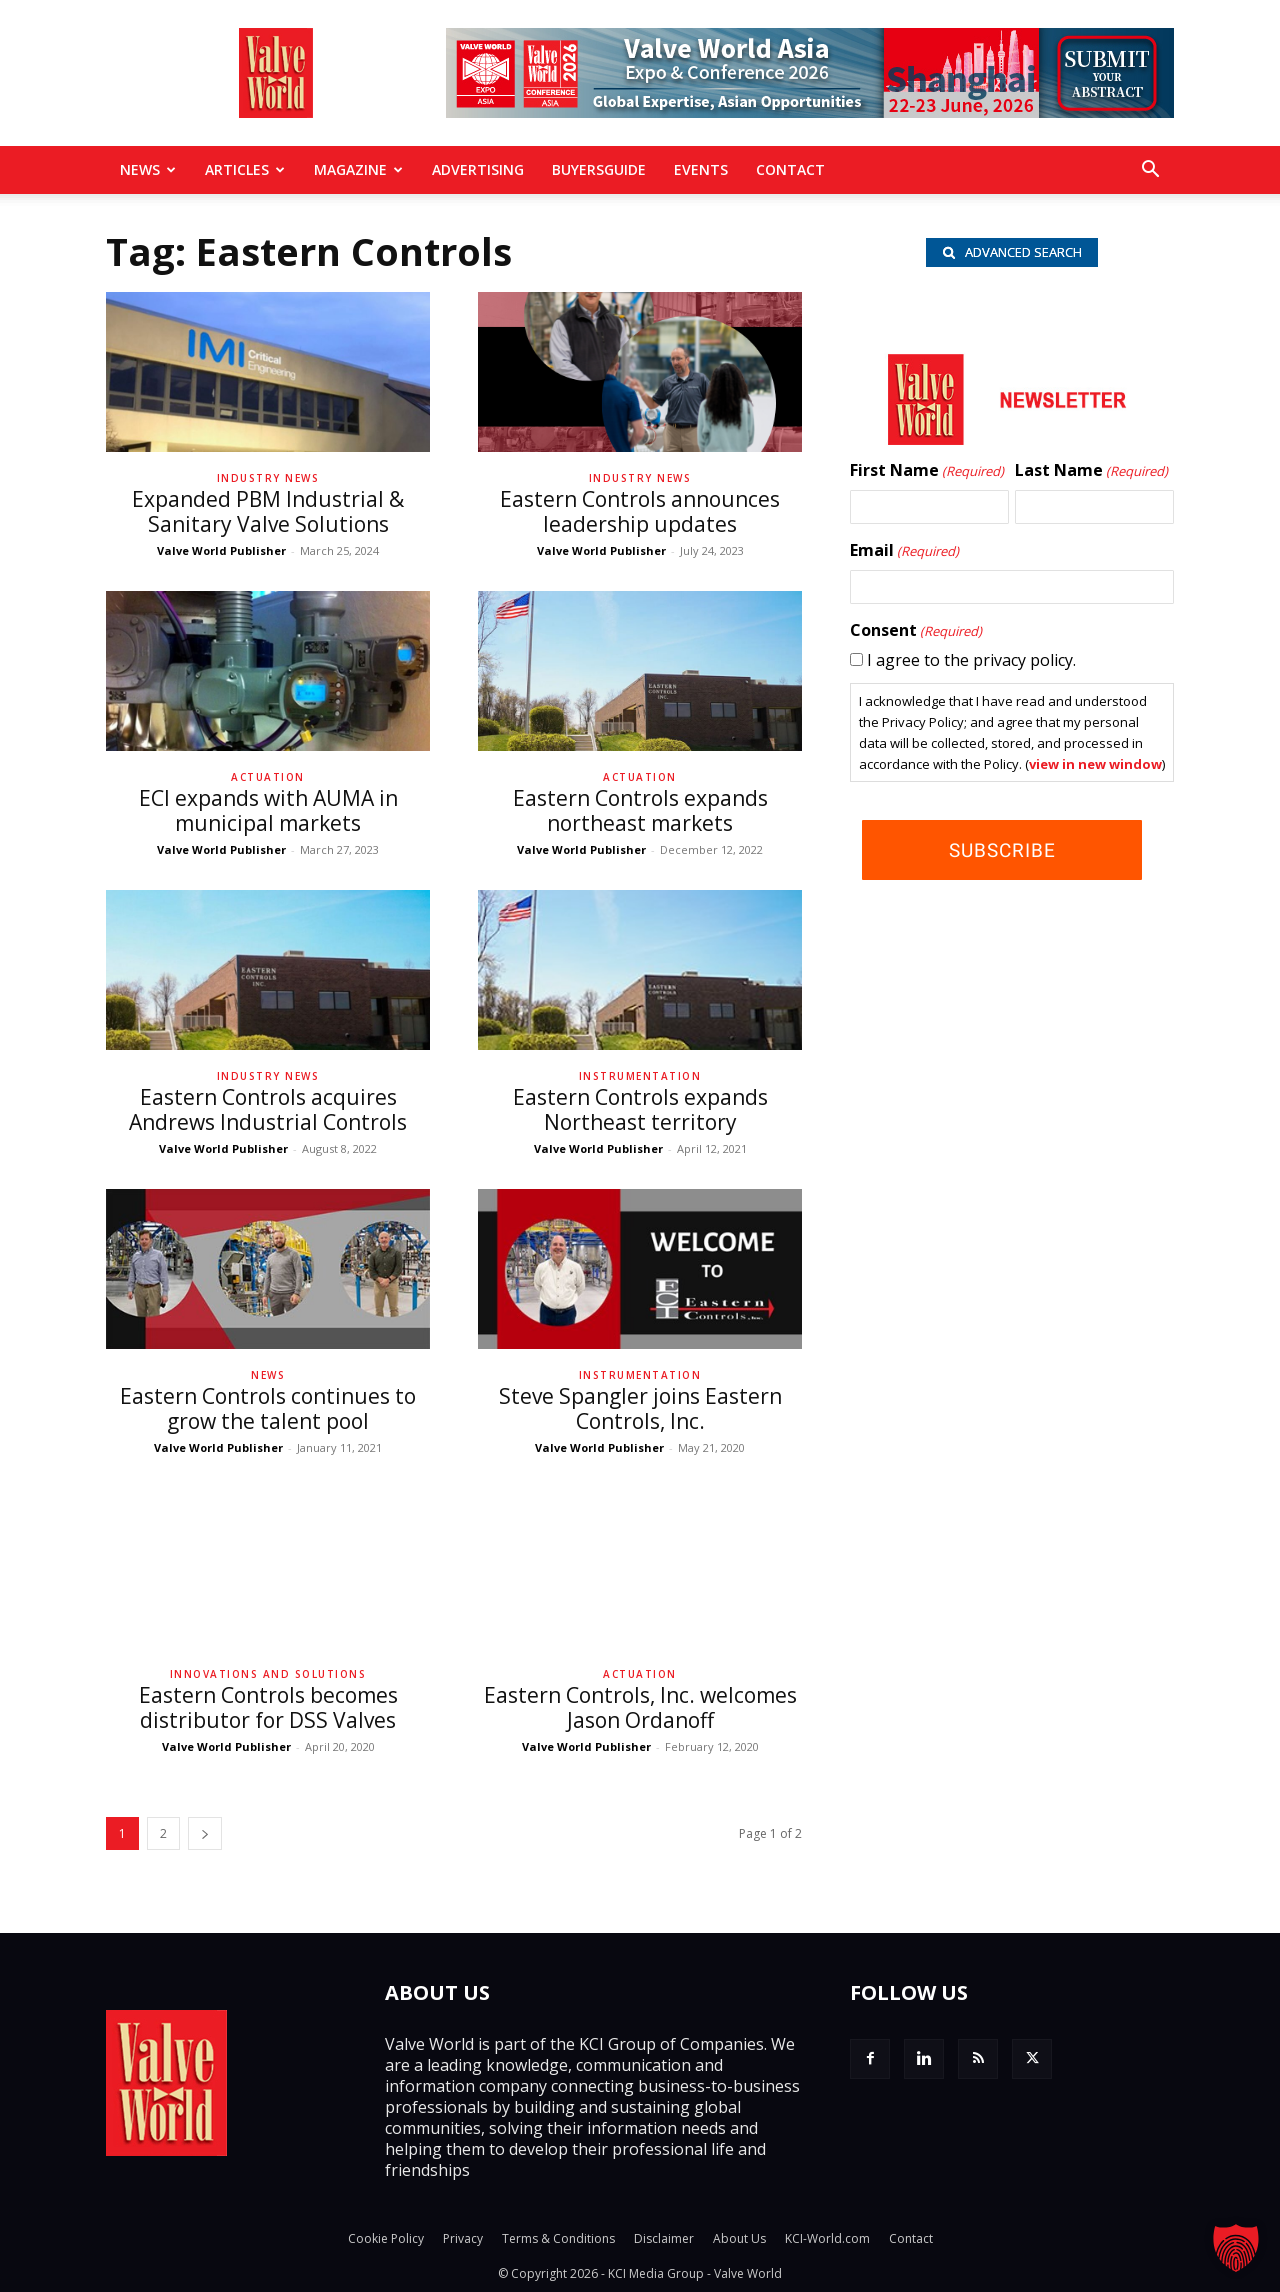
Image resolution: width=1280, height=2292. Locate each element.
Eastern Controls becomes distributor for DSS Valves (268, 1707)
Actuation (268, 777)
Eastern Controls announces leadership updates (640, 511)
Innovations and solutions (268, 1674)
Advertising (478, 169)
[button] (1150, 171)
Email (904, 554)
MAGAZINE (358, 169)
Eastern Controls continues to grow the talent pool (268, 1408)
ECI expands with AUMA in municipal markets (268, 810)
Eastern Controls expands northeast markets (640, 810)
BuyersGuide (599, 169)
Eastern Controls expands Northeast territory (640, 1109)
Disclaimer (664, 2238)
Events (701, 169)
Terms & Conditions (558, 2238)
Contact (790, 169)
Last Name (1091, 474)
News (148, 169)
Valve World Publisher (221, 550)
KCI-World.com (827, 2238)
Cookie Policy (386, 2238)
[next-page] (205, 1833)
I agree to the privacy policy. (971, 663)
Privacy (463, 2238)
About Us (739, 2238)
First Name (927, 474)
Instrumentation (640, 1076)
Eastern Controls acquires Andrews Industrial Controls (268, 1109)
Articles (245, 169)
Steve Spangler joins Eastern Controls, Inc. (640, 1408)
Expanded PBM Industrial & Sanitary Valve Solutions (268, 511)
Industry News (268, 478)
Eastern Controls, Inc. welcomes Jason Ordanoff (640, 1707)
